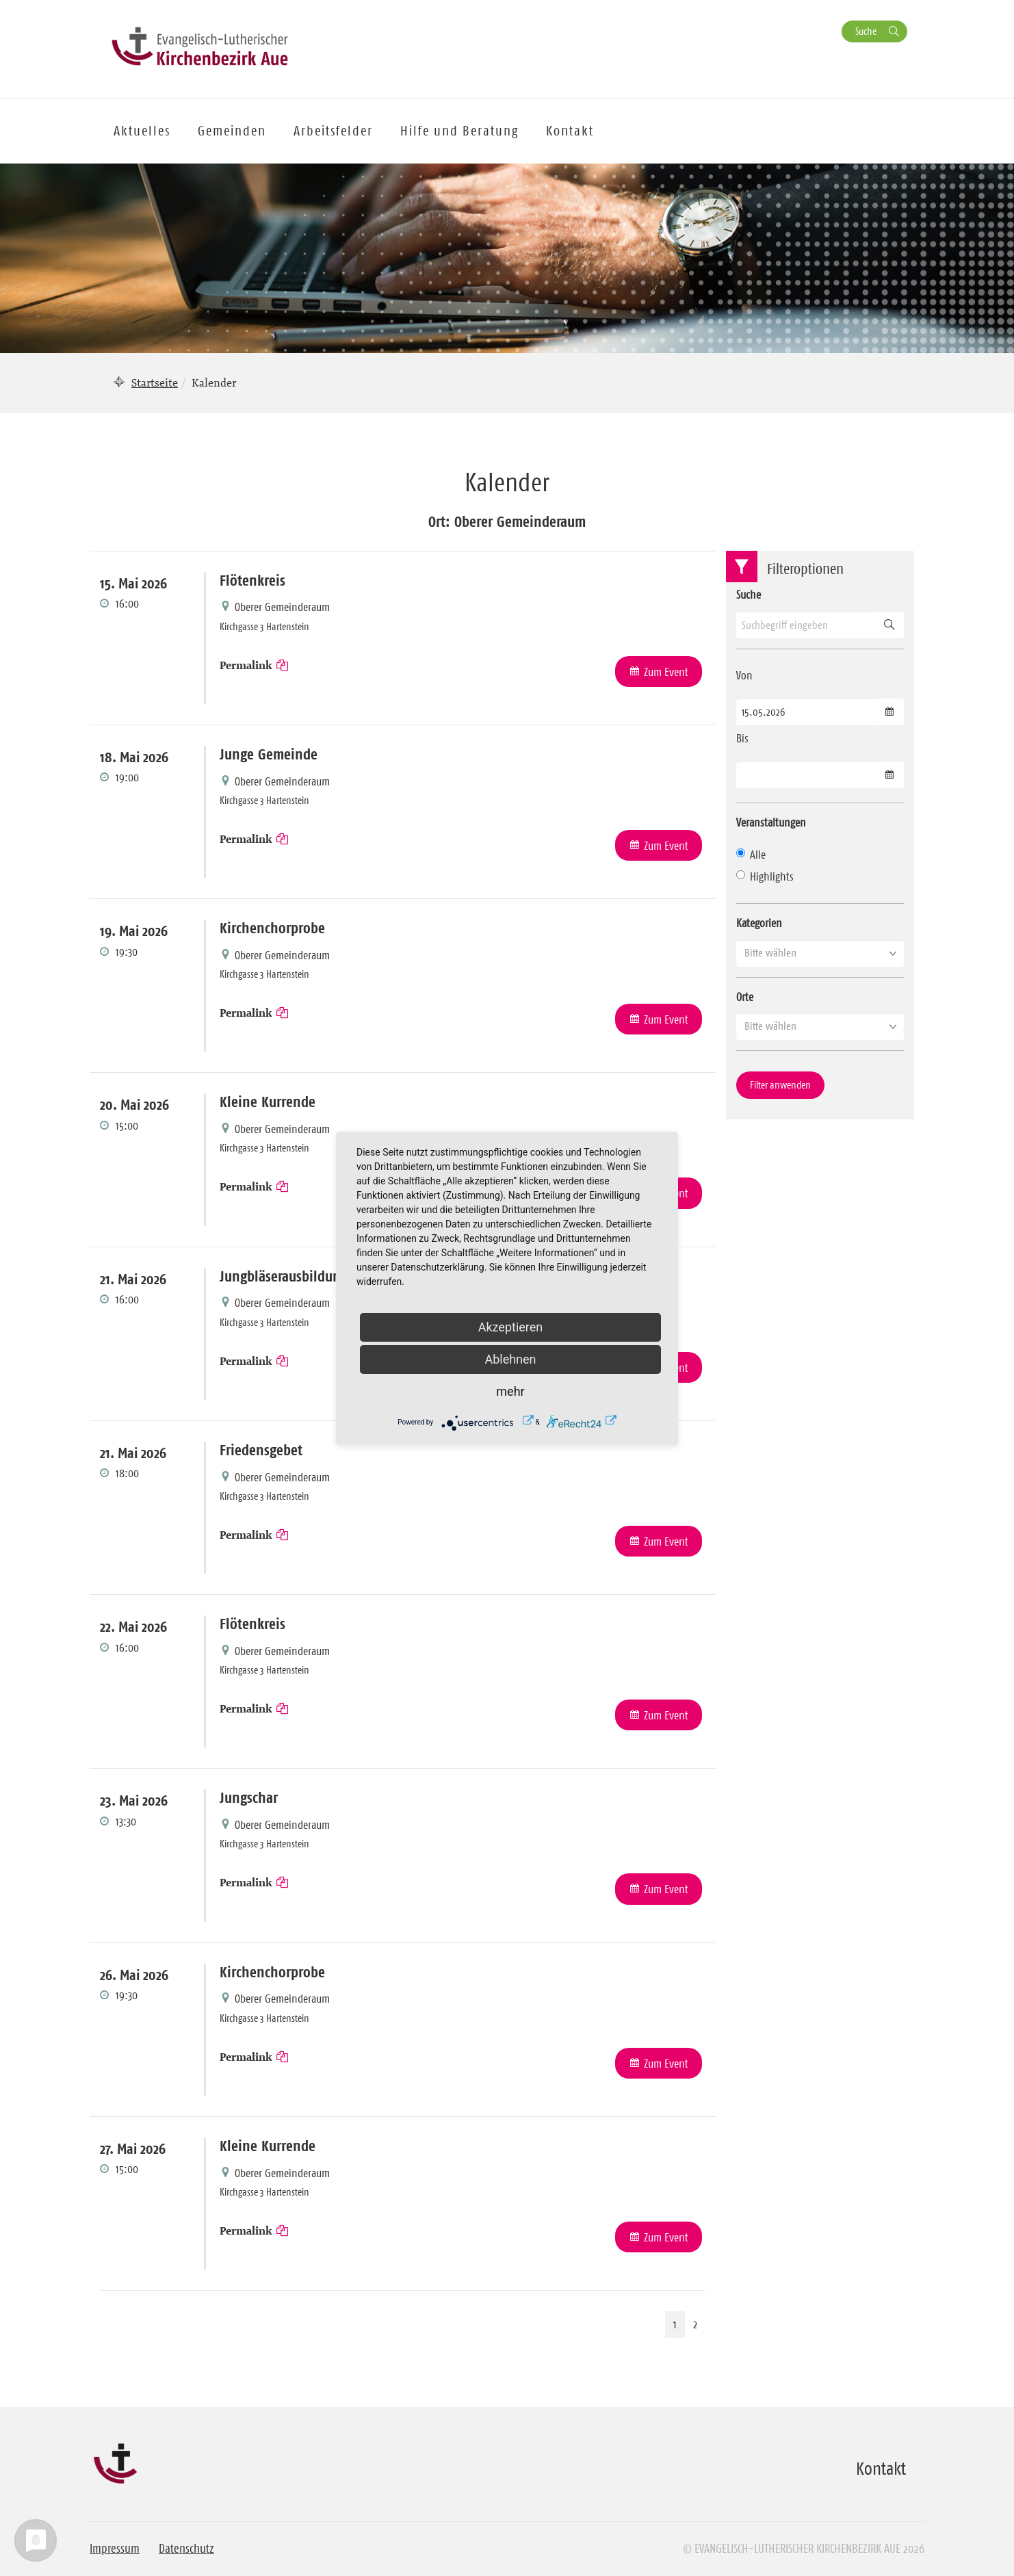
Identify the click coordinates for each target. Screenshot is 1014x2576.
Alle (751, 854)
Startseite (154, 382)
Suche (865, 31)
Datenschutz (186, 2548)
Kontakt (570, 130)
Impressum (115, 2548)
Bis (742, 738)
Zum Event (666, 671)
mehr (510, 1391)
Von (744, 675)
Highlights (765, 876)
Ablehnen (510, 1359)
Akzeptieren (510, 1327)
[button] (820, 953)
